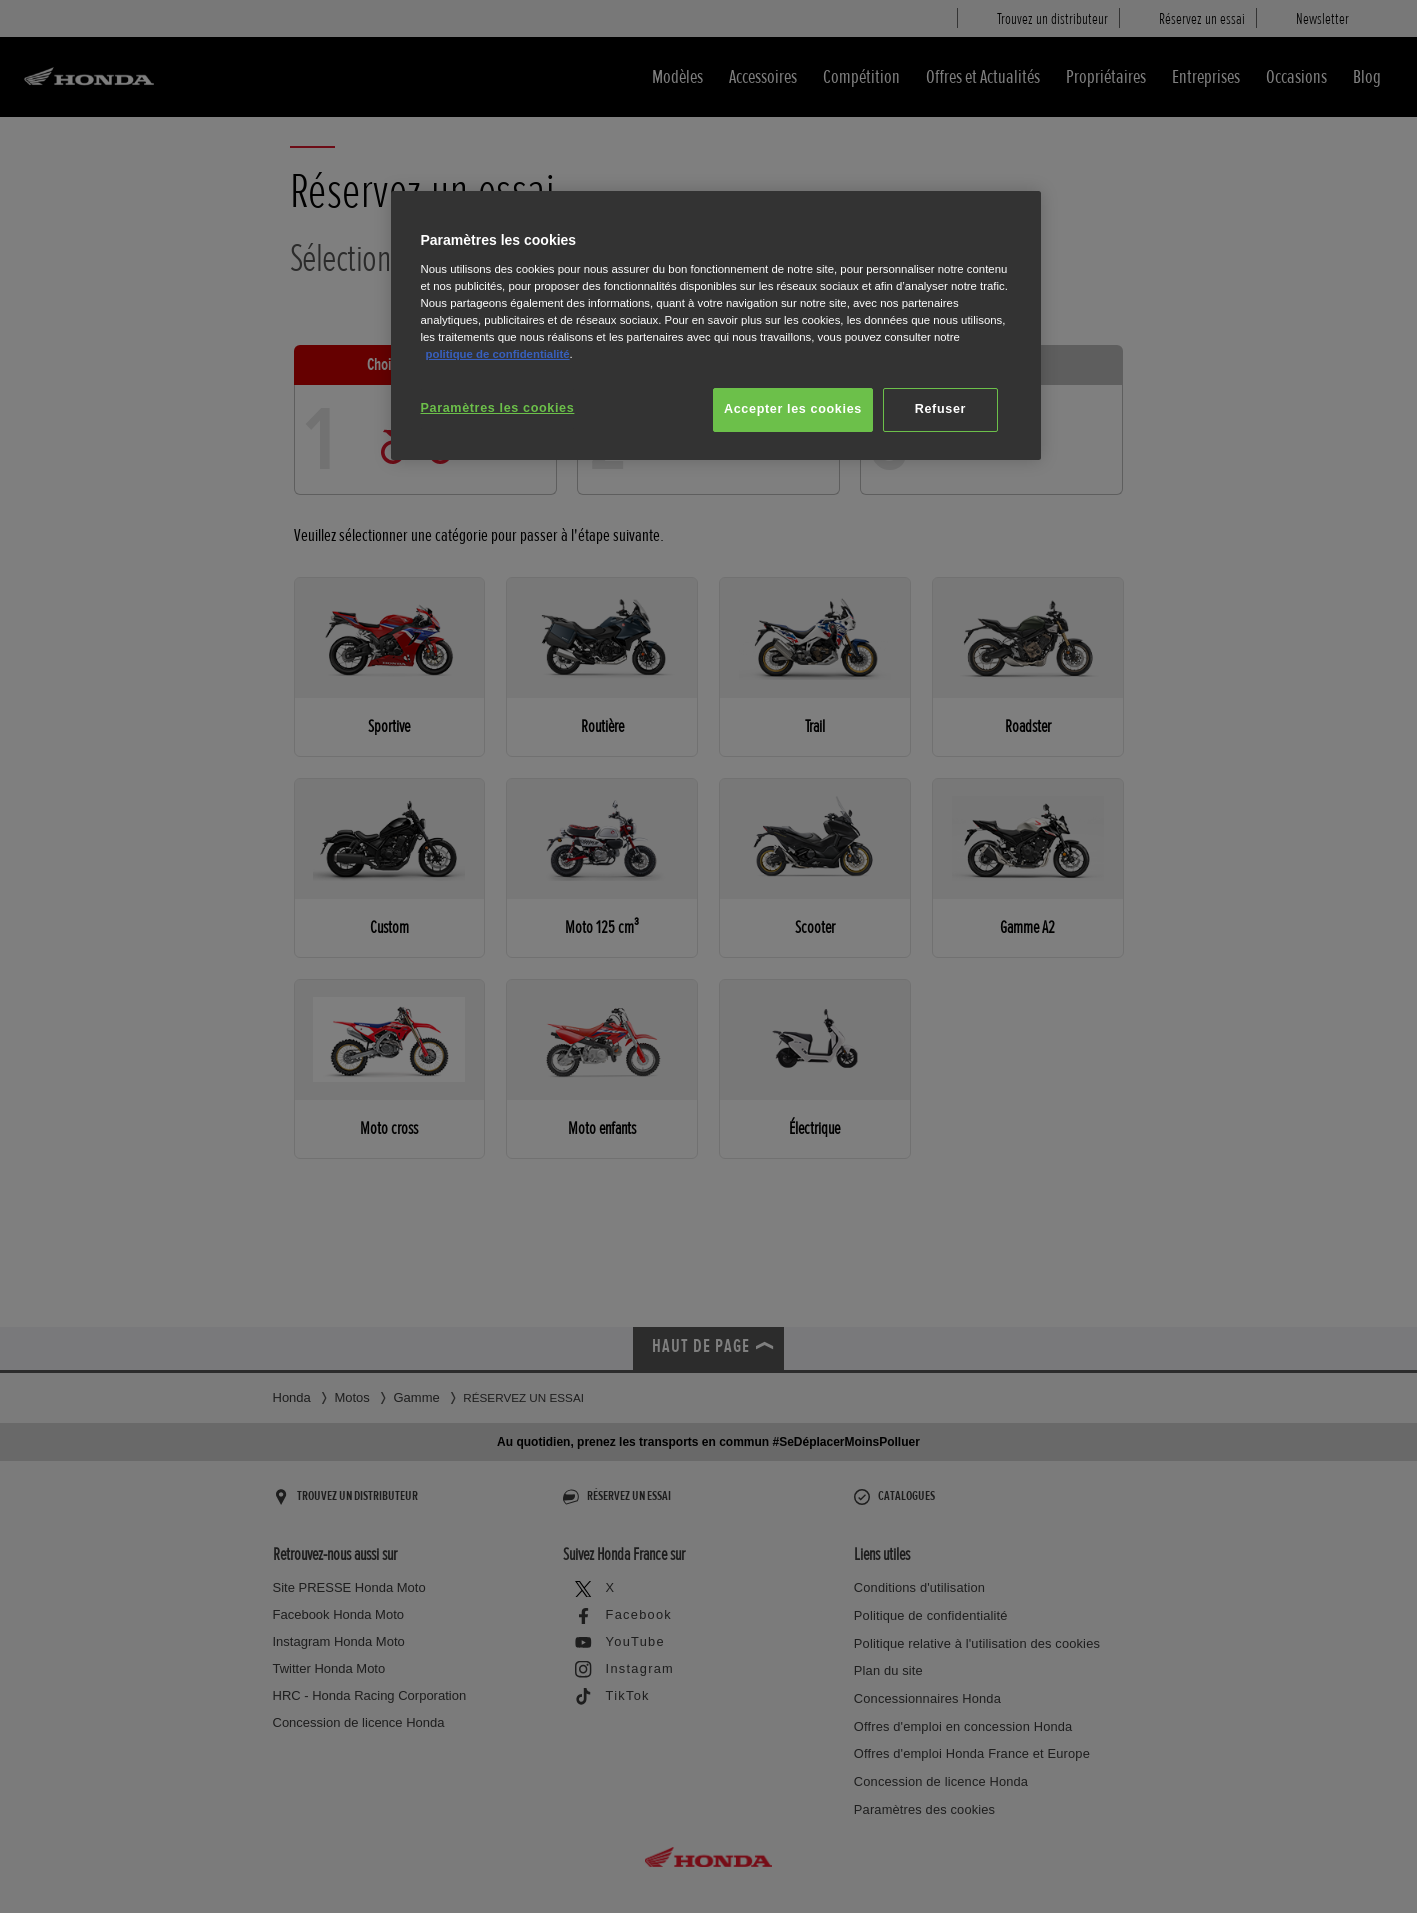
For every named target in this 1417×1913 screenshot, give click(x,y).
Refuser (940, 409)
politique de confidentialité (498, 354)
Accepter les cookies (793, 409)
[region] (716, 325)
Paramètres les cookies (498, 408)
